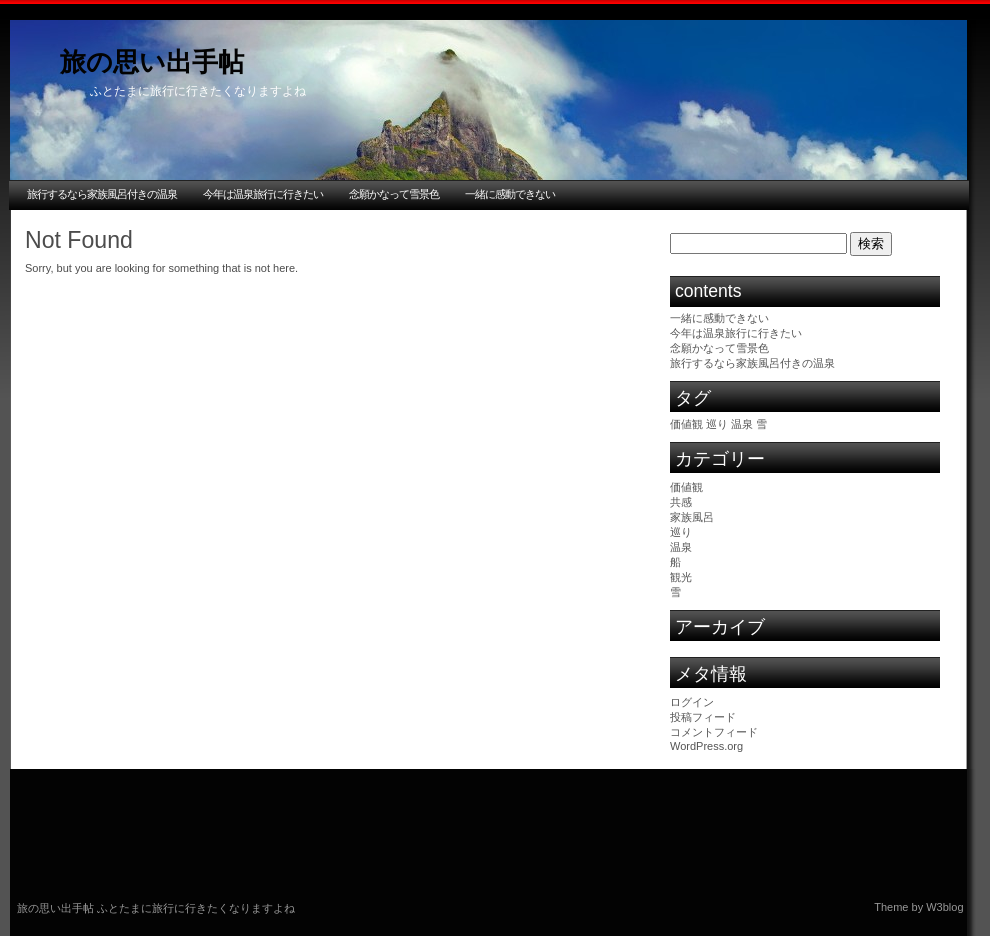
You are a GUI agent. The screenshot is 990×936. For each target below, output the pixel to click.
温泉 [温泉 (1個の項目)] (742, 424)
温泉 (681, 547)
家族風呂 (692, 517)
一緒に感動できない (510, 194)
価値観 (686, 487)
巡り (681, 532)
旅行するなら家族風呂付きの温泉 (102, 194)
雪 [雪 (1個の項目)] (761, 424)
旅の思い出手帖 (152, 62)
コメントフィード (714, 732)
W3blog (944, 907)
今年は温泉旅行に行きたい (263, 194)
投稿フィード (703, 717)
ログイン (692, 702)
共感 (681, 502)
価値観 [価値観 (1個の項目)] (686, 424)
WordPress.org (706, 746)
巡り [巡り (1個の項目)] (717, 424)
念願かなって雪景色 (394, 194)
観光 (681, 577)
